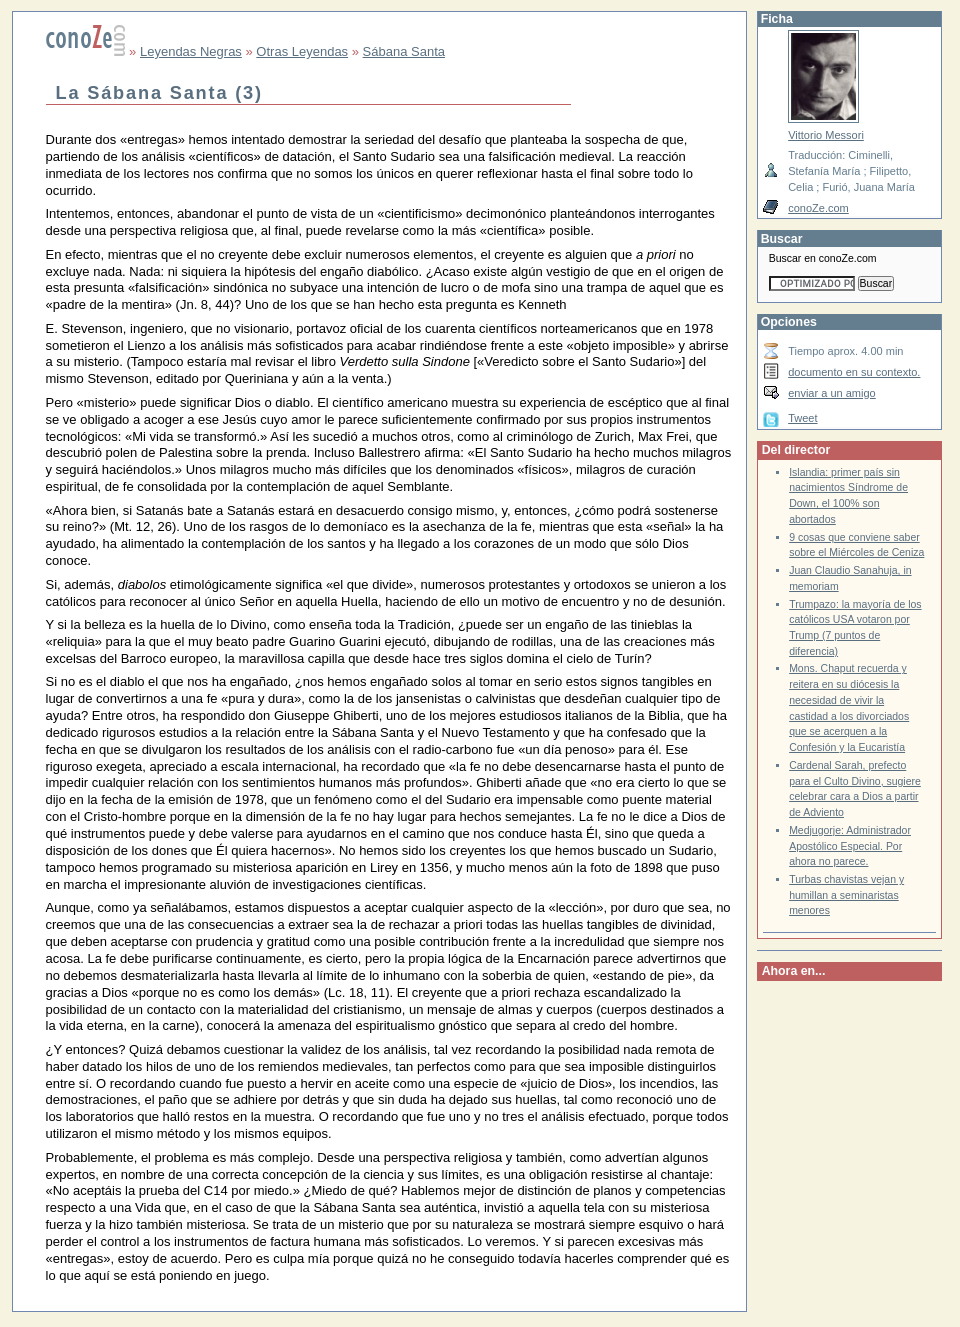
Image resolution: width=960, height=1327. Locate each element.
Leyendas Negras (191, 51)
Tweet (802, 418)
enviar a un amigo (832, 393)
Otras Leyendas (302, 51)
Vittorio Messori (826, 135)
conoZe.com (818, 208)
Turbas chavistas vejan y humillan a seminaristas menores (846, 895)
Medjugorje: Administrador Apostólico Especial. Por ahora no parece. (850, 846)
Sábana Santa (404, 51)
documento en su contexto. (854, 372)
